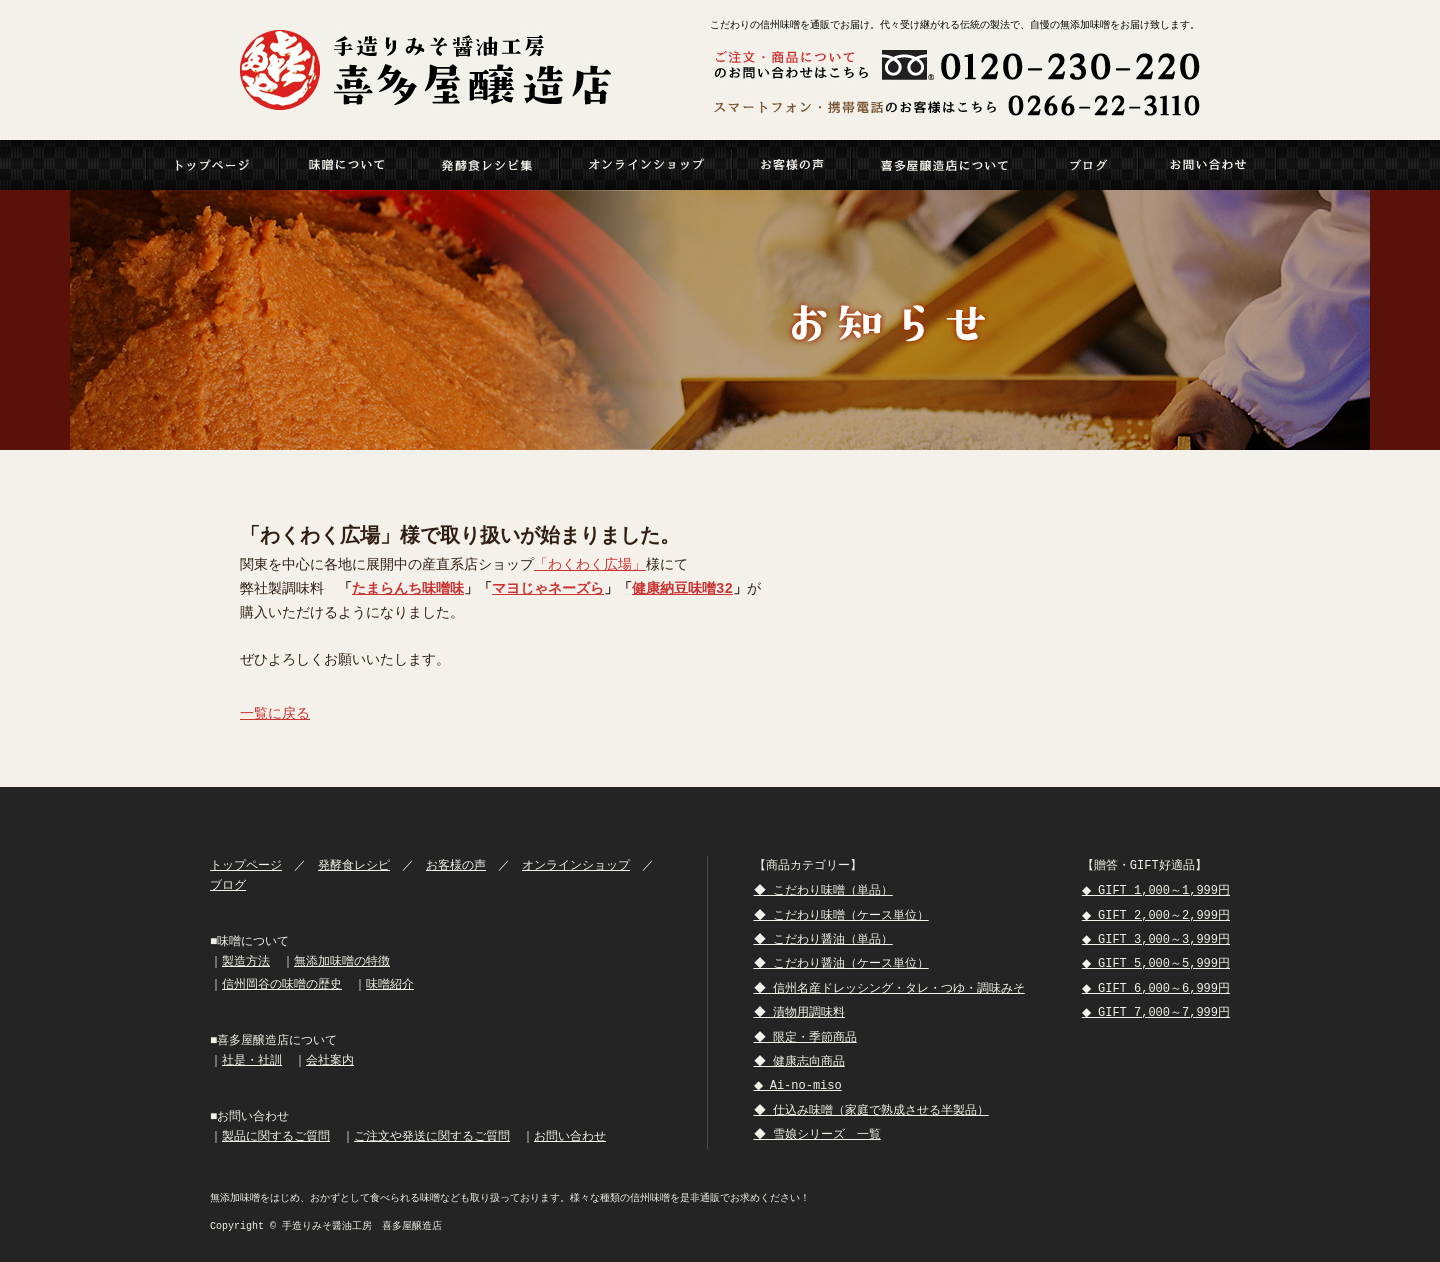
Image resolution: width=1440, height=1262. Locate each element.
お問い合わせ (570, 1136)
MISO (346, 165)
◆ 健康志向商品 (801, 1061)
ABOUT (944, 165)
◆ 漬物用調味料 (801, 1012)
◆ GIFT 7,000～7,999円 (1153, 1012)
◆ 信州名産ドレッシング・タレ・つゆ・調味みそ (891, 988)
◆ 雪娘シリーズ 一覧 (819, 1134)
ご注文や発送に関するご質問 (432, 1136)
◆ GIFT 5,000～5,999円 (1153, 963)
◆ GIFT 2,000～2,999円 (1153, 915)
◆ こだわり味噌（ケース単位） (843, 915)
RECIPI (486, 165)
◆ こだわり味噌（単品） (825, 890)
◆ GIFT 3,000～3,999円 (1153, 939)
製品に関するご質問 (276, 1136)
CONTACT (1208, 165)
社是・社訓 (252, 1060)
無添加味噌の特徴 (342, 961)
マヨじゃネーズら (548, 589)
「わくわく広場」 (590, 565)
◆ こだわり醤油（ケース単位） (843, 963)
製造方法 (246, 961)
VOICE (792, 165)
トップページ (212, 165)
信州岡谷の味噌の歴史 (282, 984)
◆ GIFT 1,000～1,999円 (1153, 890)
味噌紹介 (390, 984)
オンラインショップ (576, 865)
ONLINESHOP (646, 165)
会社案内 (330, 1060)
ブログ (228, 885)
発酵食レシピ (354, 865)
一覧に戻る (275, 714)
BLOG (1088, 165)
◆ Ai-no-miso (801, 1085)
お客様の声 (456, 865)
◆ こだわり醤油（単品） (825, 939)
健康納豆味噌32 (682, 589)
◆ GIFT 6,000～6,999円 (1153, 988)
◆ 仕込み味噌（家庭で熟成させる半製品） (873, 1110)
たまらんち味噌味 (408, 589)
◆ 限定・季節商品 (807, 1037)
